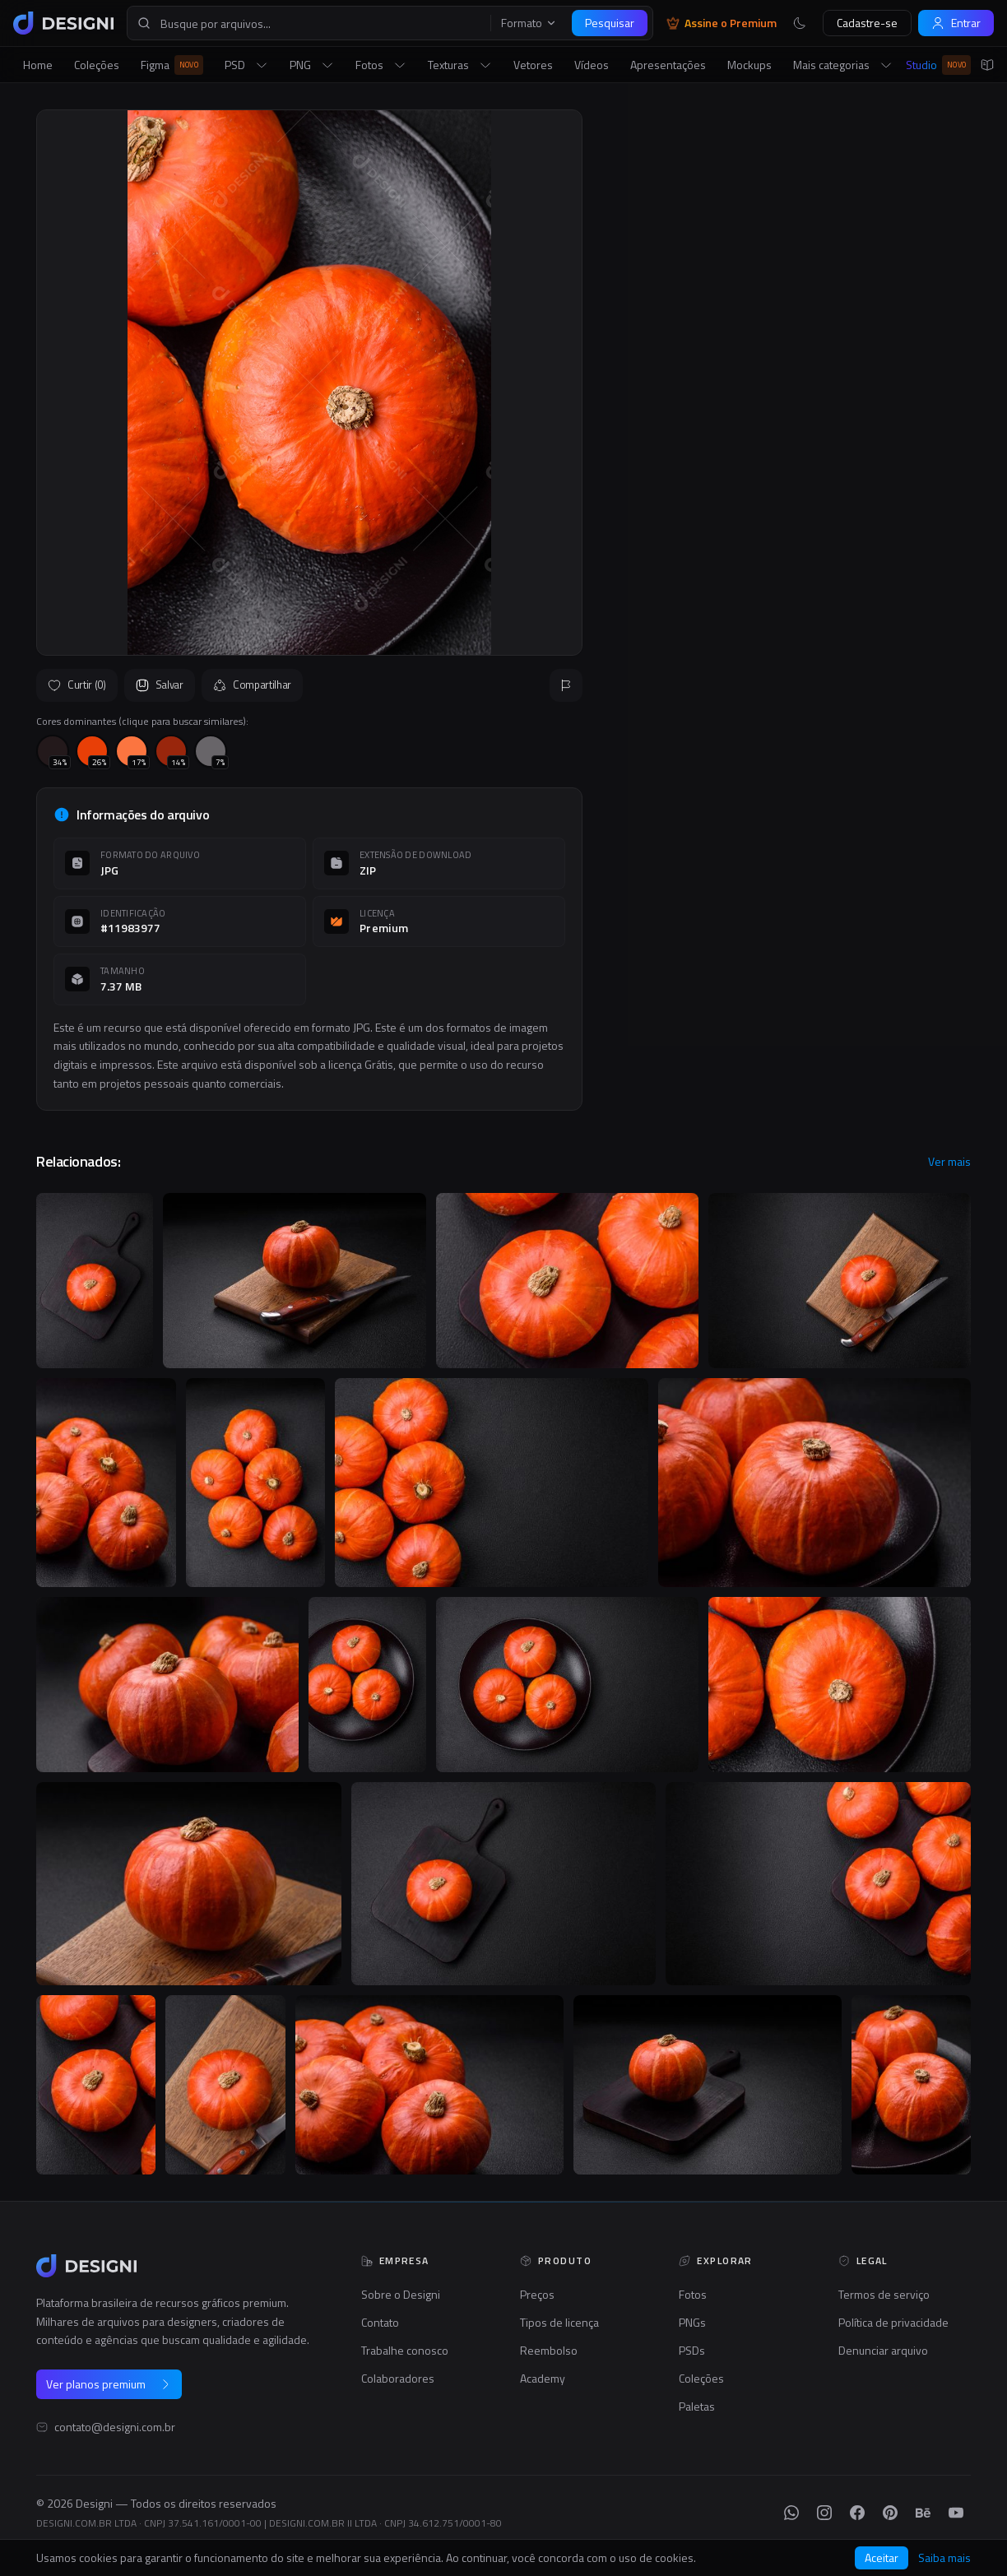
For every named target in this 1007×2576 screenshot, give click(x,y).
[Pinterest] (890, 2512)
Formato (529, 23)
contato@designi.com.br (114, 2427)
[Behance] (923, 2512)
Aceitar (881, 2557)
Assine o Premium (721, 23)
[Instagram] (824, 2512)
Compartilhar (252, 684)
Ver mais (949, 1161)
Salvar (159, 684)
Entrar (956, 22)
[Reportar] (566, 685)
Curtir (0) (77, 684)
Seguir (931, 567)
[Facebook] (857, 2512)
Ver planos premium (109, 2384)
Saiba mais (944, 2558)
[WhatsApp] (791, 2512)
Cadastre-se (867, 22)
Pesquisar (609, 22)
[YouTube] (956, 2512)
